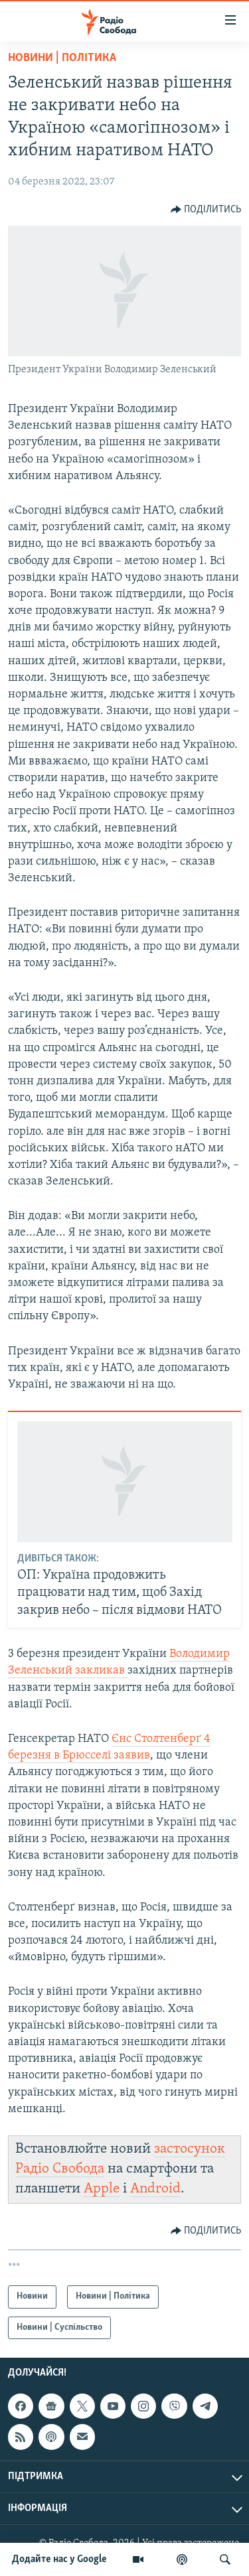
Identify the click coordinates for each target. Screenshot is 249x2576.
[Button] (206, 209)
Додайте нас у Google (59, 2559)
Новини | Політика (62, 58)
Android (155, 2189)
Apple (102, 2189)
